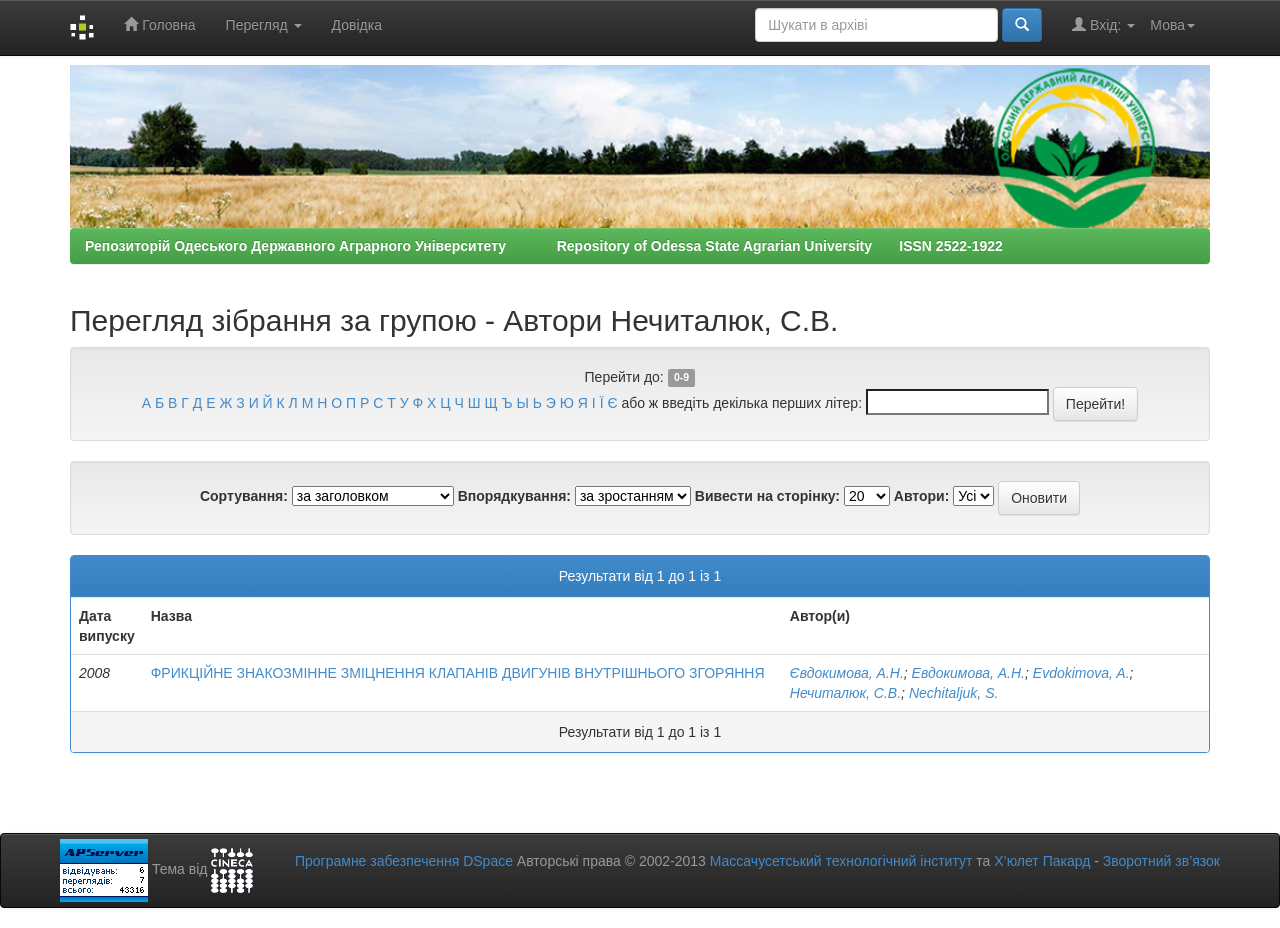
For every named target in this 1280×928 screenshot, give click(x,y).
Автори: (922, 496)
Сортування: (244, 496)
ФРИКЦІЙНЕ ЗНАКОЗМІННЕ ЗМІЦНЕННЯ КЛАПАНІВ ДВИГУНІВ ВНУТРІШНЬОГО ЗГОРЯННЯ (458, 673)
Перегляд (264, 25)
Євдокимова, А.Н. (847, 673)
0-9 (681, 378)
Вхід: (1103, 24)
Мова (1172, 25)
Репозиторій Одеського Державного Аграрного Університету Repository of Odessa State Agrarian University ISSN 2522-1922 (544, 246)
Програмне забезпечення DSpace (404, 861)
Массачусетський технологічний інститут (841, 861)
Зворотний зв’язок (1161, 861)
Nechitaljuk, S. (953, 693)
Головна (159, 24)
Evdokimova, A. (1081, 673)
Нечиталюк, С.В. (845, 693)
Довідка (357, 25)
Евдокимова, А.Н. (968, 673)
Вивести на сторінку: (767, 496)
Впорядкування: (514, 496)
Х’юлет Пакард (1042, 861)
